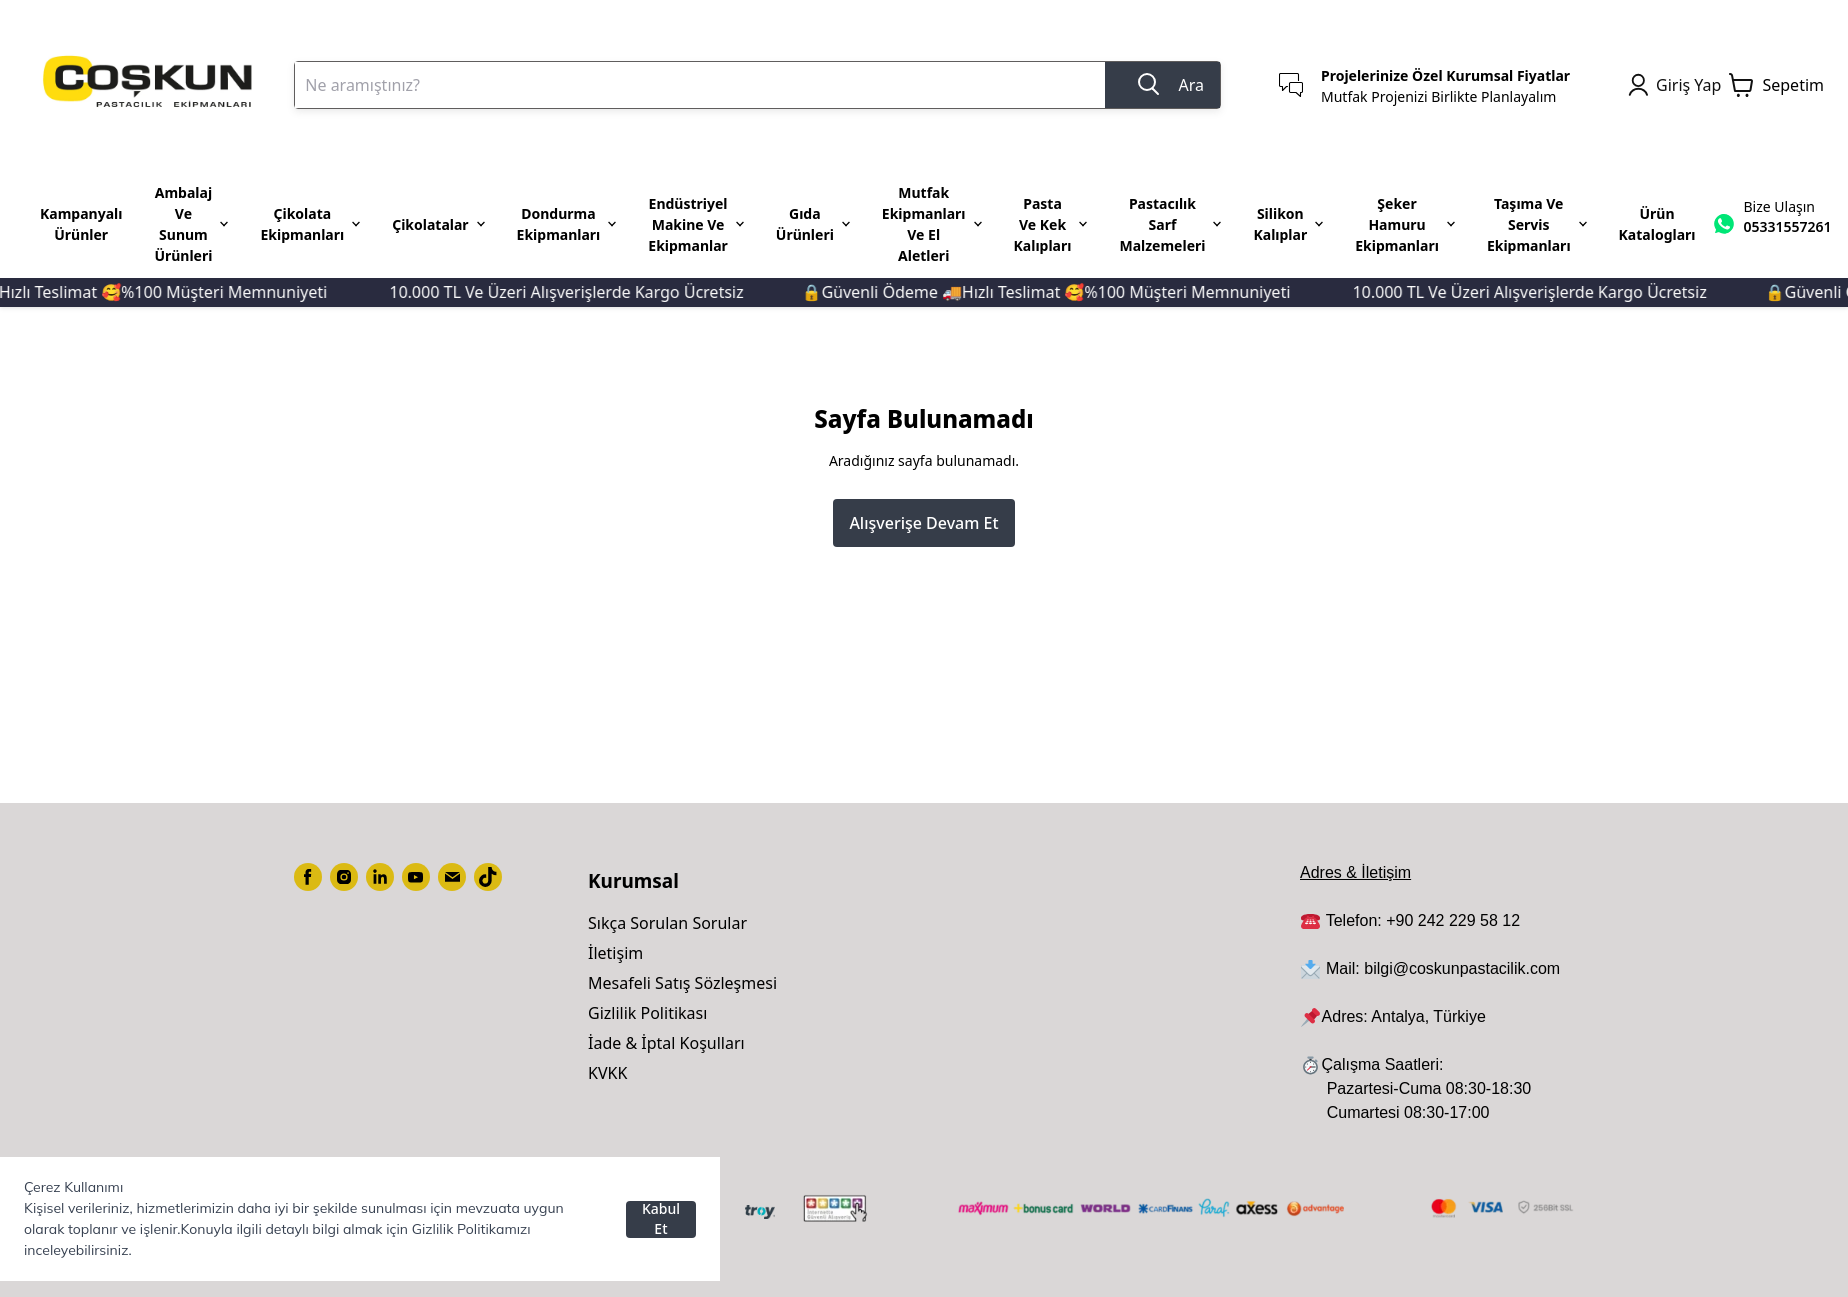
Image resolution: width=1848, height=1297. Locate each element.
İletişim (615, 953)
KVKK (607, 1073)
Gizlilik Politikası (647, 1013)
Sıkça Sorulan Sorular (667, 923)
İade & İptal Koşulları (666, 1043)
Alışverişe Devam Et (923, 523)
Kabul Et (661, 1219)
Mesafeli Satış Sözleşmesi (682, 983)
